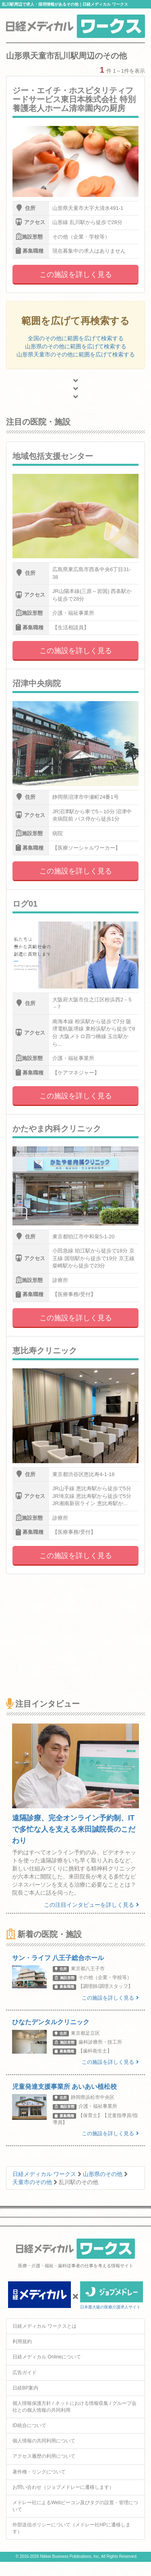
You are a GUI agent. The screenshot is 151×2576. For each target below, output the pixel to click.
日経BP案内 (25, 2388)
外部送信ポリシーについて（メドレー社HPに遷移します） (71, 2528)
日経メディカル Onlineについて (46, 2357)
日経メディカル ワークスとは (44, 2326)
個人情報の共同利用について (43, 2441)
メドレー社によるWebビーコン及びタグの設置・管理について (75, 2506)
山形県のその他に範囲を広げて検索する (75, 346)
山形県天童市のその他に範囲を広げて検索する (76, 354)
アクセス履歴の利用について (43, 2456)
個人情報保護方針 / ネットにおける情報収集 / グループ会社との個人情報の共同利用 (74, 2406)
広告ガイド (24, 2372)
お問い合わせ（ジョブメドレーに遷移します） (63, 2487)
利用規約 (22, 2341)
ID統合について (29, 2425)
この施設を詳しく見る (75, 274)
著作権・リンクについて (39, 2472)
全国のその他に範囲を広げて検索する (76, 338)
